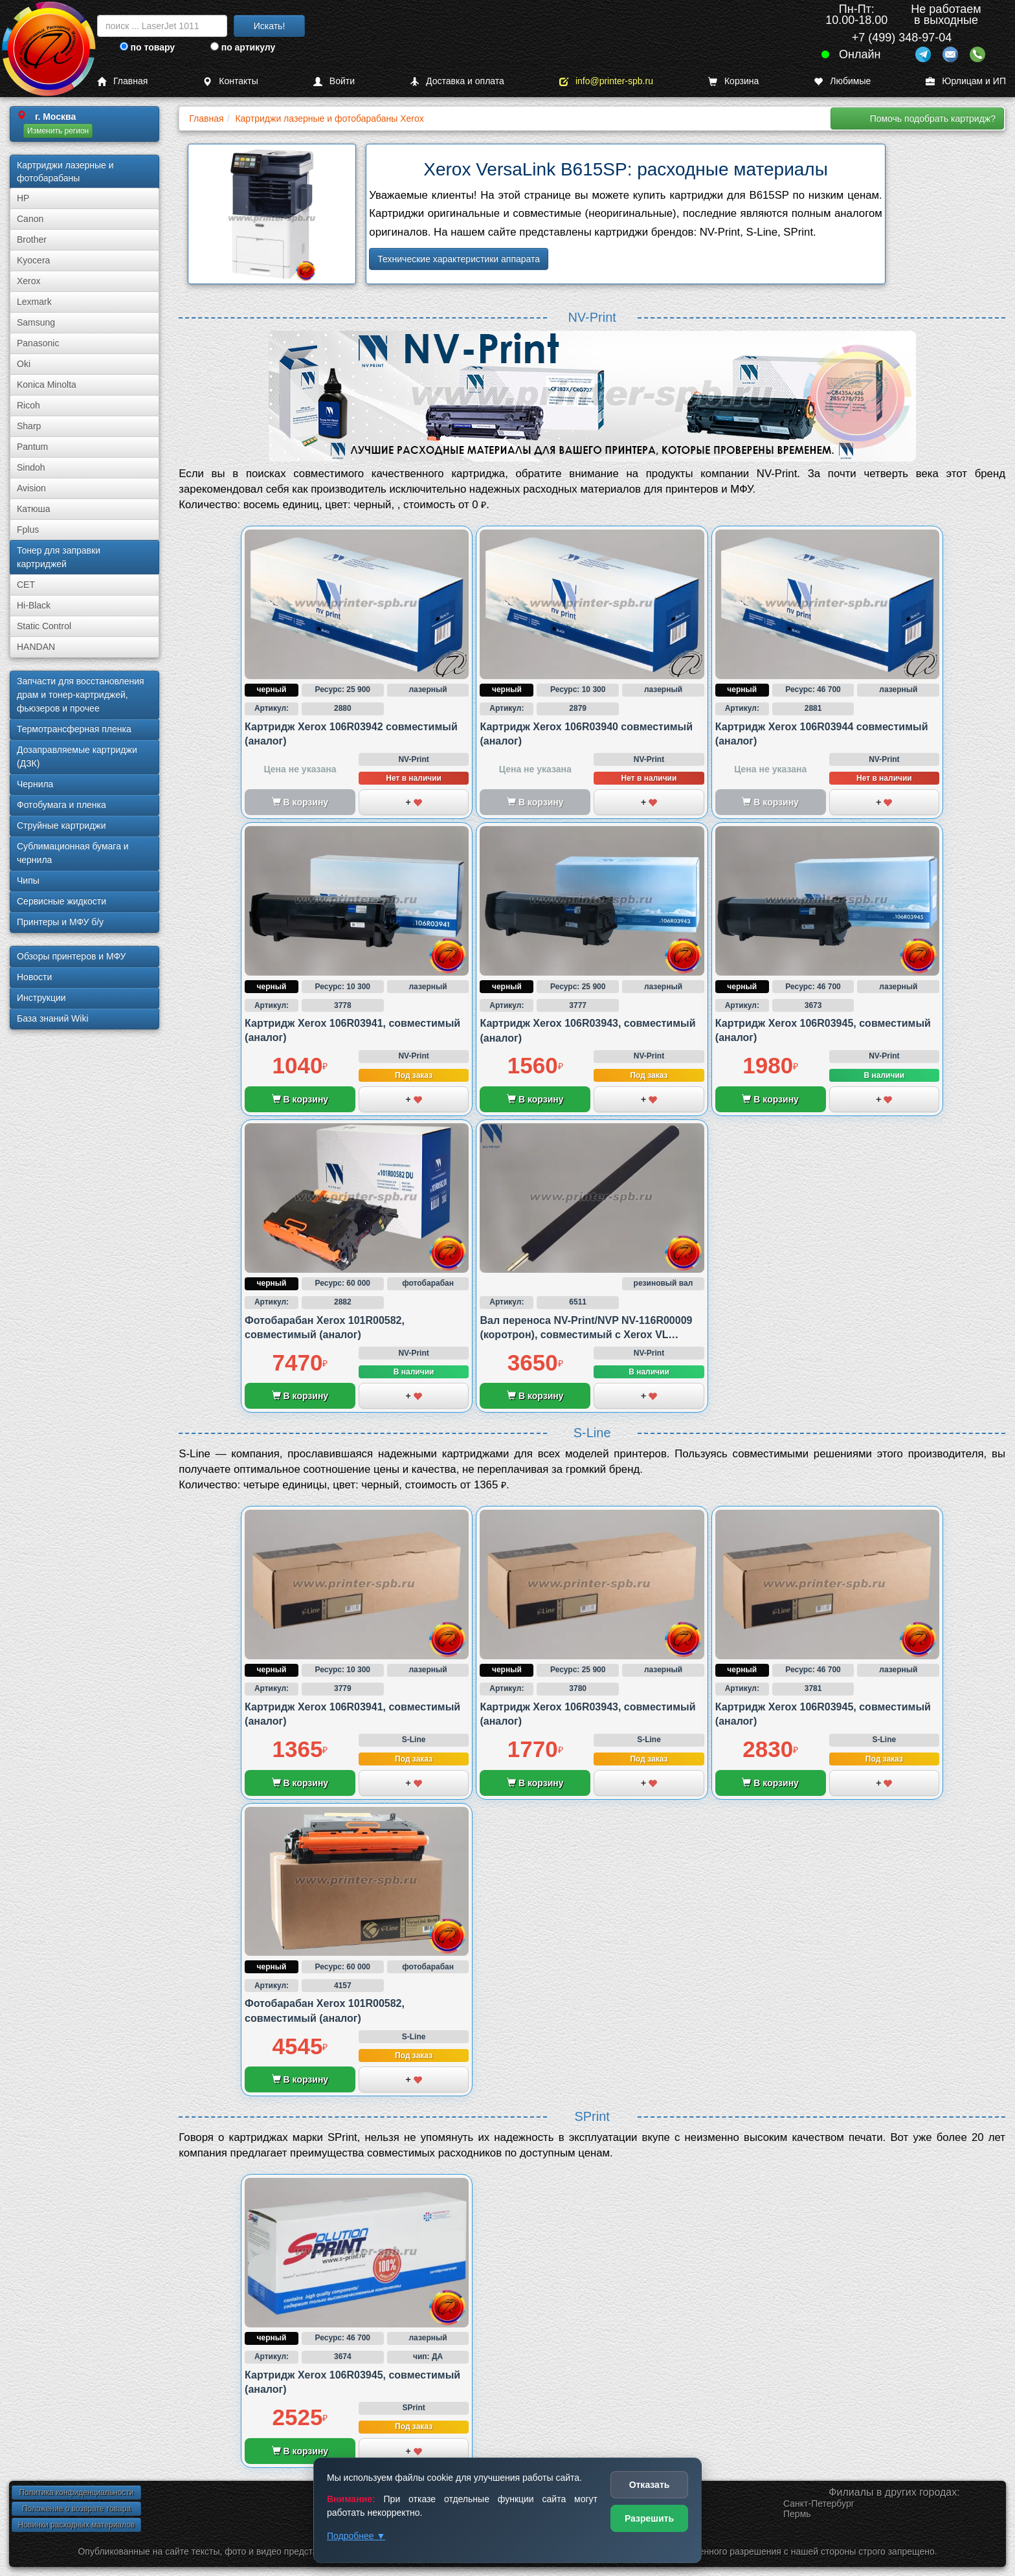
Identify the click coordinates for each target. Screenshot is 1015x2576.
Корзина (733, 81)
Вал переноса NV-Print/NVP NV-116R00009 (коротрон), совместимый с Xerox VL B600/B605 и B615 (586, 1335)
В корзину (300, 1099)
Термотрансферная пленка (74, 729)
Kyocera (33, 260)
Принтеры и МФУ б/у (60, 922)
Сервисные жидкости (61, 901)
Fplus (28, 529)
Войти (334, 81)
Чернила (35, 784)
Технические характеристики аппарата (458, 259)
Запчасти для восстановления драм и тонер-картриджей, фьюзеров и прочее (80, 694)
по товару (147, 47)
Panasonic (38, 343)
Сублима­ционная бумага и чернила (73, 853)
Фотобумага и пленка (61, 805)
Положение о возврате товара (76, 2508)
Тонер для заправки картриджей (58, 557)
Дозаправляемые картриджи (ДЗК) (77, 756)
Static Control (44, 626)
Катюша (33, 509)
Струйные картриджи (61, 825)
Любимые (842, 81)
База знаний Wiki (53, 1018)
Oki (23, 364)
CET (26, 584)
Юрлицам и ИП (966, 81)
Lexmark (34, 302)
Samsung (36, 322)
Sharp (29, 426)
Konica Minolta (46, 384)
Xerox (29, 281)
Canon (30, 219)
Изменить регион (58, 130)
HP (23, 198)
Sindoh (31, 467)
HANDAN (36, 647)
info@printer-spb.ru (606, 81)
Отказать (649, 2485)
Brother (32, 239)
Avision (31, 488)
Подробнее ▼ (356, 2536)
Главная (122, 81)
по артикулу (243, 47)
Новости (34, 977)
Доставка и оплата (457, 81)
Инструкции (41, 997)
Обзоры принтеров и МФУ (71, 956)
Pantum (32, 447)
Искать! (269, 26)
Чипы (28, 880)
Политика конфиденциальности (76, 2492)
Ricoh (28, 405)
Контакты (230, 81)
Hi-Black (33, 605)
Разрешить (649, 2518)
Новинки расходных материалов (76, 2524)
